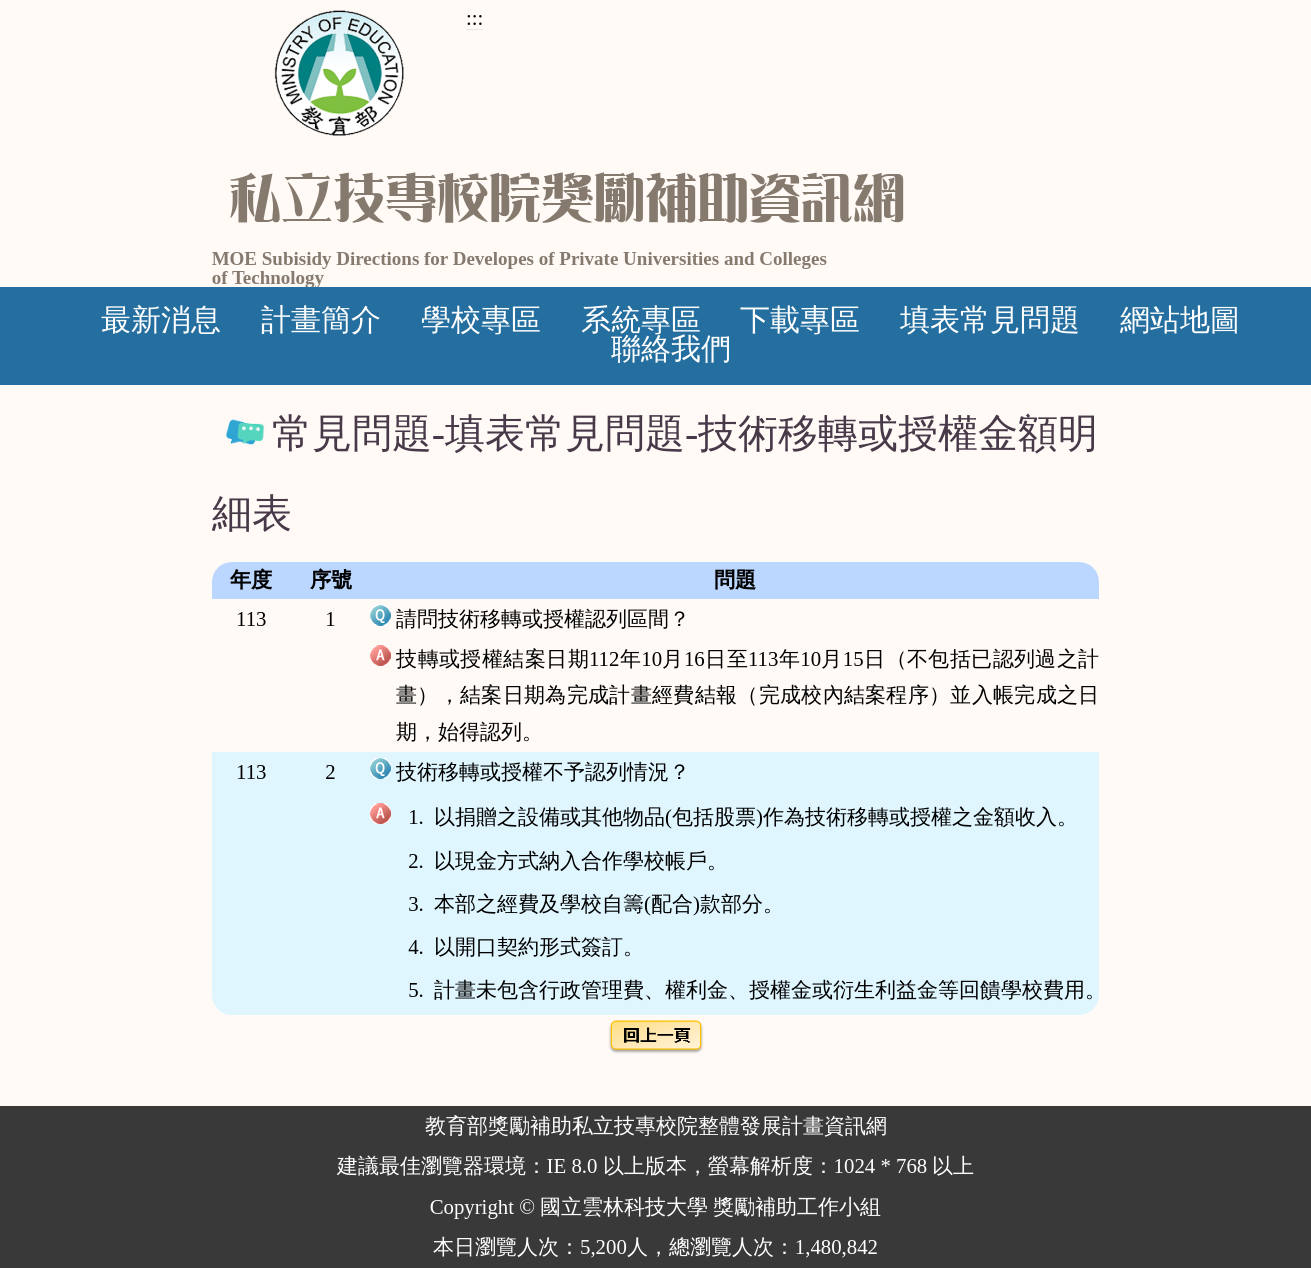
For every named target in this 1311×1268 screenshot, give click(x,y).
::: (474, 17)
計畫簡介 (321, 320)
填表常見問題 (990, 320)
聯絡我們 (671, 349)
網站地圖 (1180, 320)
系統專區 (641, 320)
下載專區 (800, 320)
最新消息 (161, 320)
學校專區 (481, 320)
